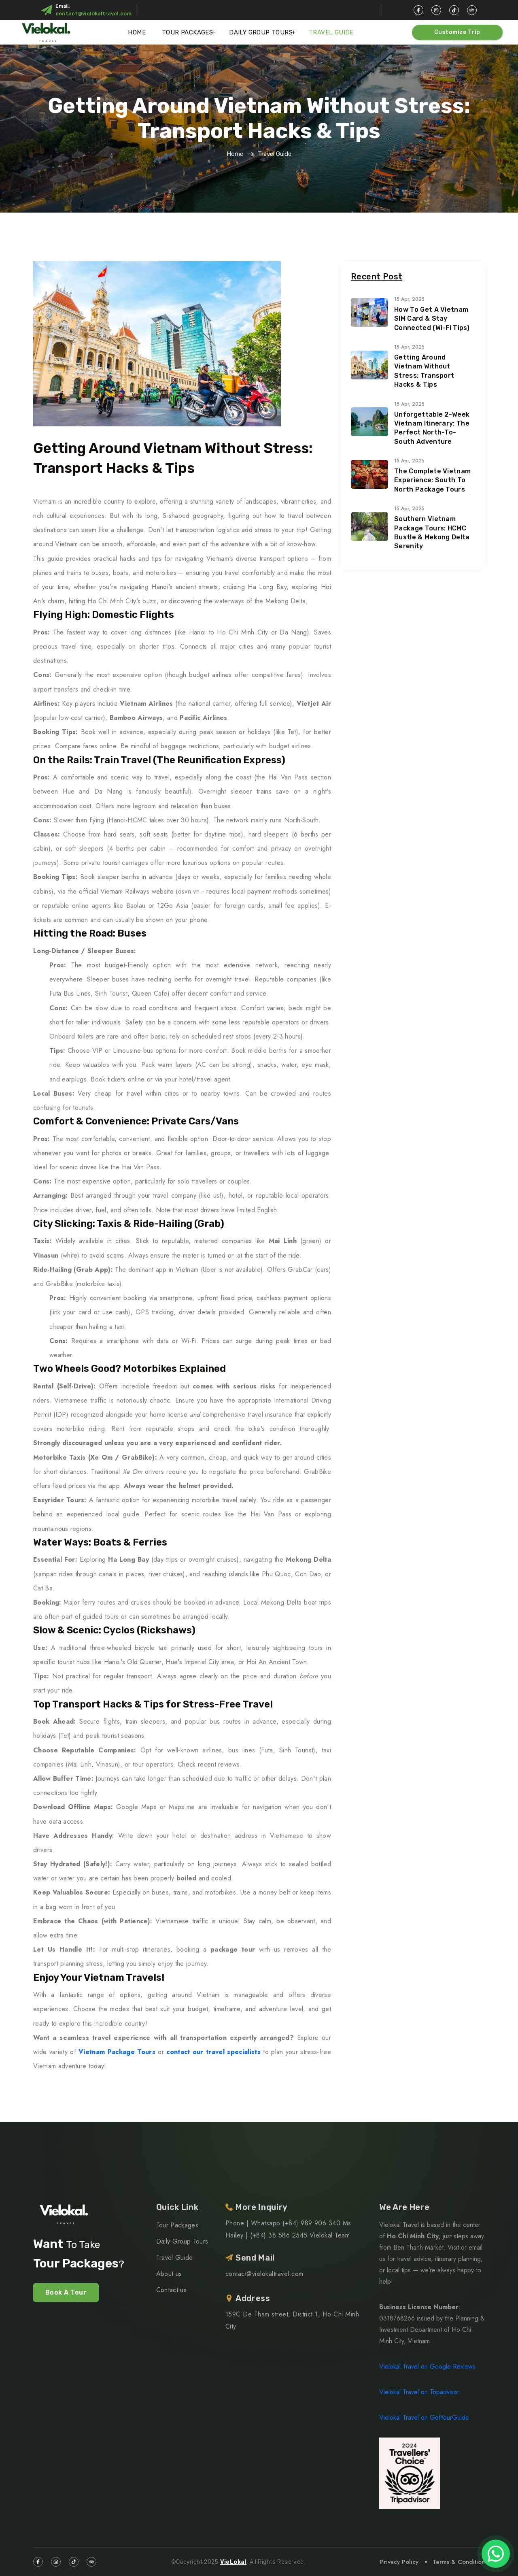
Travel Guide (331, 32)
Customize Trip (457, 32)
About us (169, 2273)
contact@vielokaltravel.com (93, 14)
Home (137, 32)
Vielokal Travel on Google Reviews (427, 2366)
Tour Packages (187, 32)
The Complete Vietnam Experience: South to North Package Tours (432, 480)
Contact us (171, 2290)
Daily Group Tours (261, 32)
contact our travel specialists (213, 2052)
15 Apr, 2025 (409, 299)
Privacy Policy (399, 2561)
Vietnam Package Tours (117, 2052)
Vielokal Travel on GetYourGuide (424, 2417)
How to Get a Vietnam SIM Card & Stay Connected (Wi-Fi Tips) (431, 319)
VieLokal (233, 2562)
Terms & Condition (459, 2561)
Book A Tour (66, 2292)
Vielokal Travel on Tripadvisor (419, 2392)
